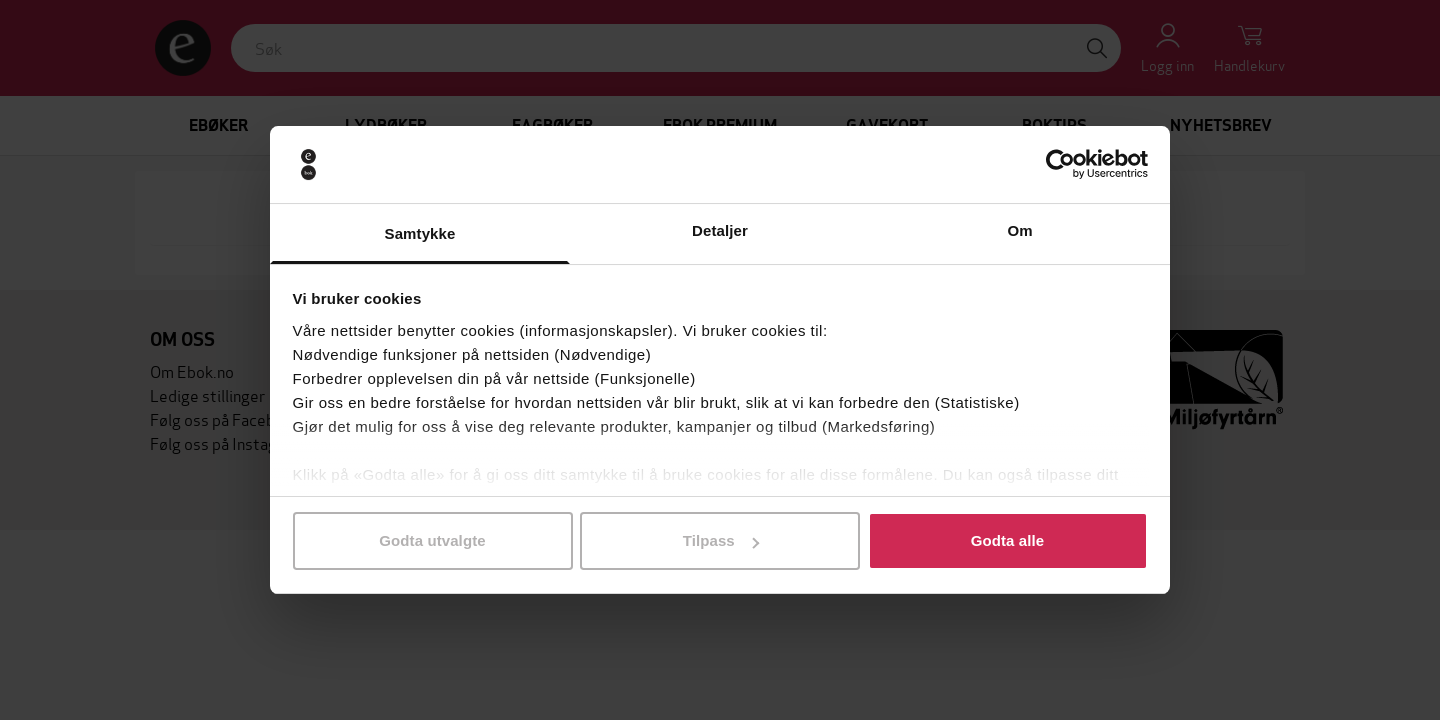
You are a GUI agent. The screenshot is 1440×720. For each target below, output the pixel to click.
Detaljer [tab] (720, 230)
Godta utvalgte (432, 540)
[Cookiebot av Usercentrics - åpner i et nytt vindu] (1060, 165)
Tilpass (721, 540)
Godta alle (1008, 540)
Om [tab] (1019, 230)
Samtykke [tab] (420, 233)
